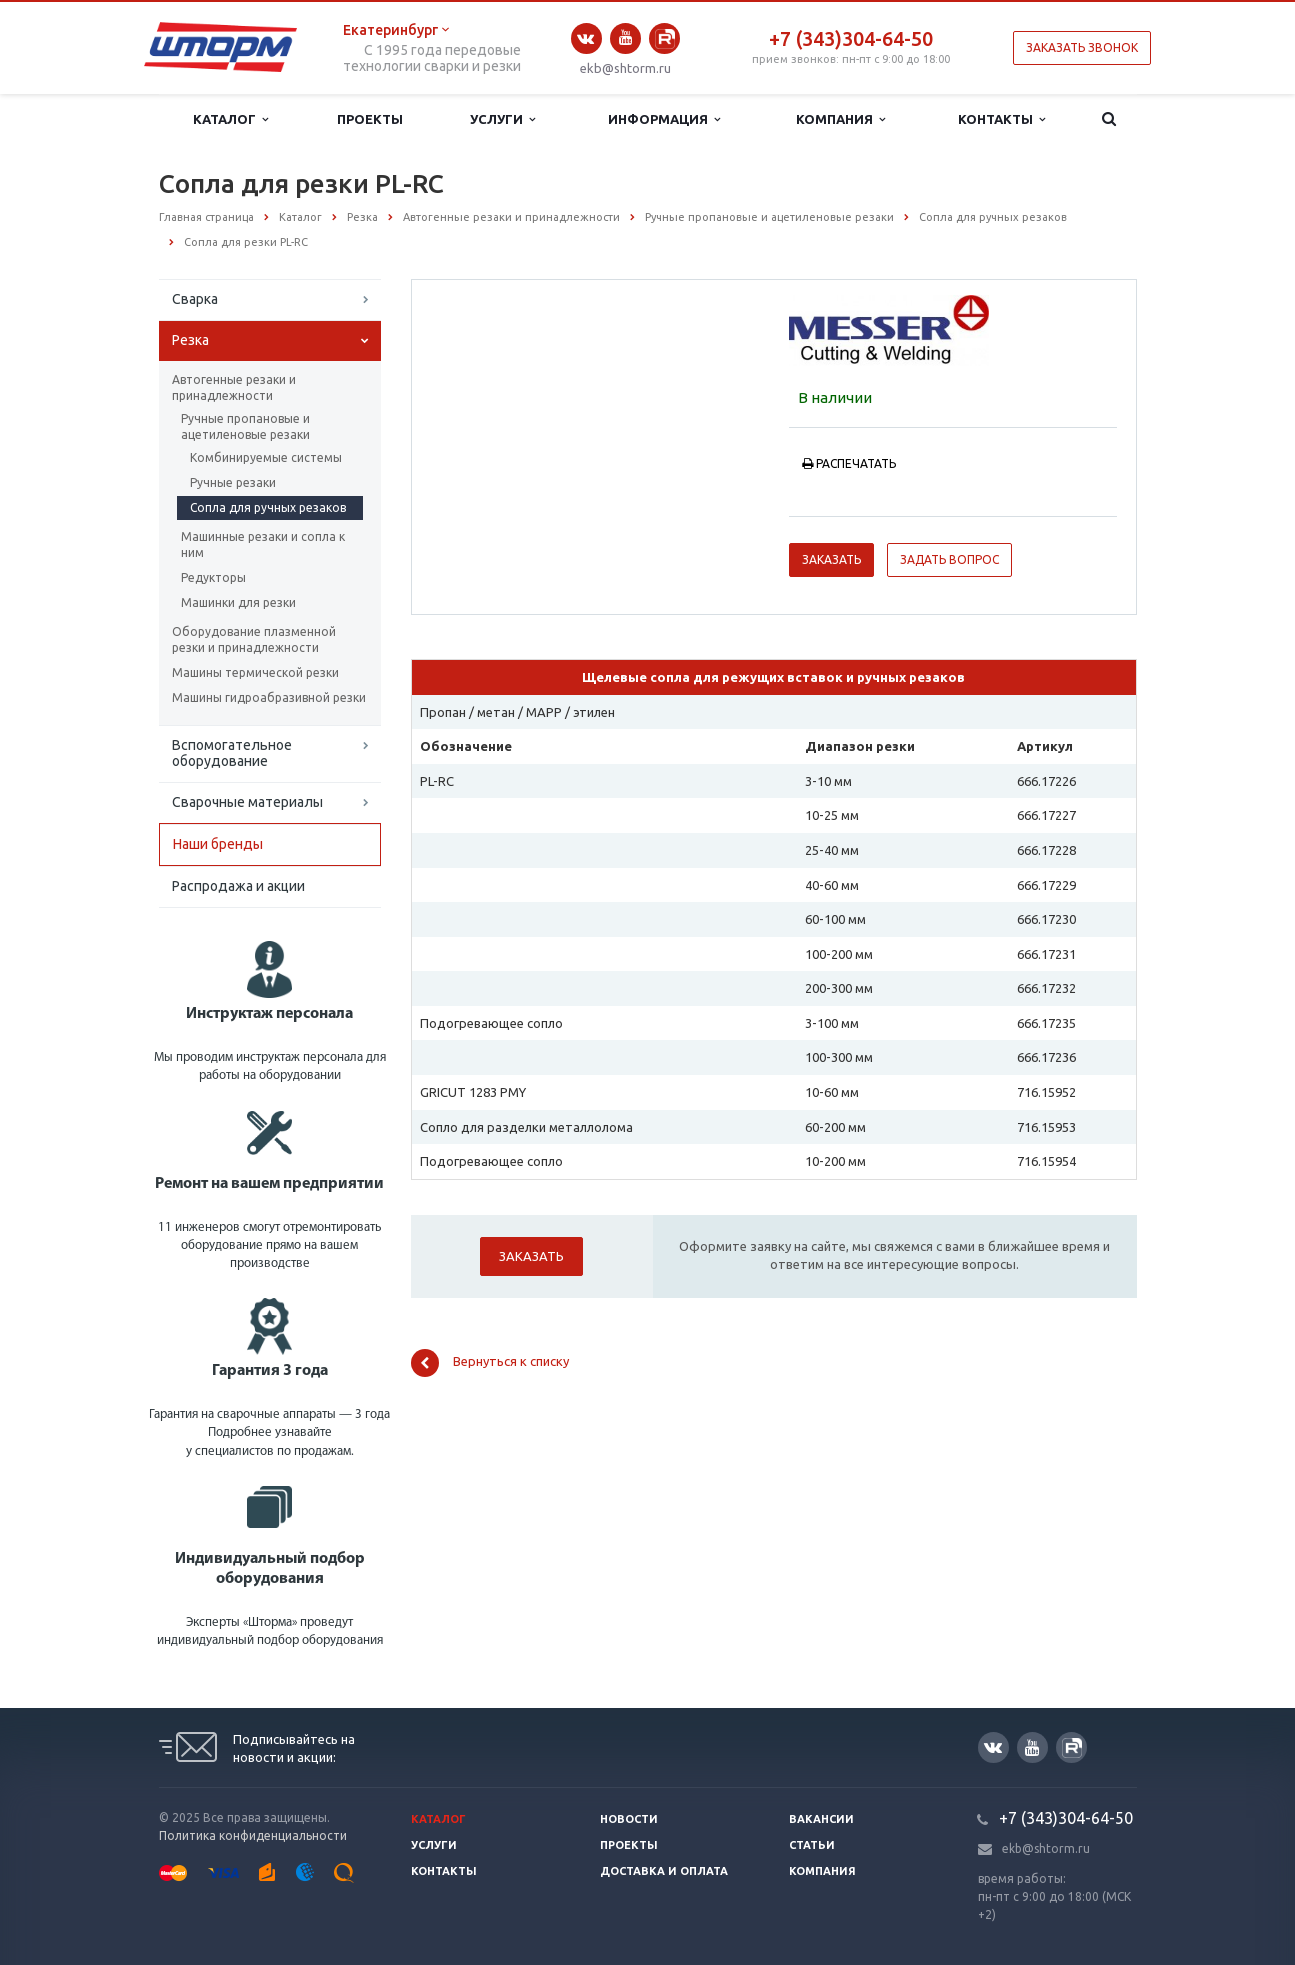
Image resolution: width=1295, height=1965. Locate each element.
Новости (629, 1819)
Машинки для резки (238, 602)
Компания (840, 119)
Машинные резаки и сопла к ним (263, 544)
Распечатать (849, 463)
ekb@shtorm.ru (625, 68)
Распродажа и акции (238, 886)
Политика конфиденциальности (253, 1835)
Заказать (831, 559)
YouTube (625, 37)
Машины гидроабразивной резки (269, 697)
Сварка (195, 299)
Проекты (370, 119)
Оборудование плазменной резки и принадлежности (254, 639)
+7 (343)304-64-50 (851, 38)
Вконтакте (586, 38)
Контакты (1001, 119)
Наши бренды (218, 844)
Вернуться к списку (490, 1363)
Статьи (812, 1845)
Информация (664, 119)
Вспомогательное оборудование (232, 753)
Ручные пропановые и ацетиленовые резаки (245, 426)
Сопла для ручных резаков (268, 507)
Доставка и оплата (664, 1871)
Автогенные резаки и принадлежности (234, 387)
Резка (190, 340)
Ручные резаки (233, 482)
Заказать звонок (1082, 47)
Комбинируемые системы (266, 457)
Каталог (230, 119)
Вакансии (821, 1819)
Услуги (502, 119)
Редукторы (213, 577)
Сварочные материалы (247, 802)
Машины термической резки (255, 672)
